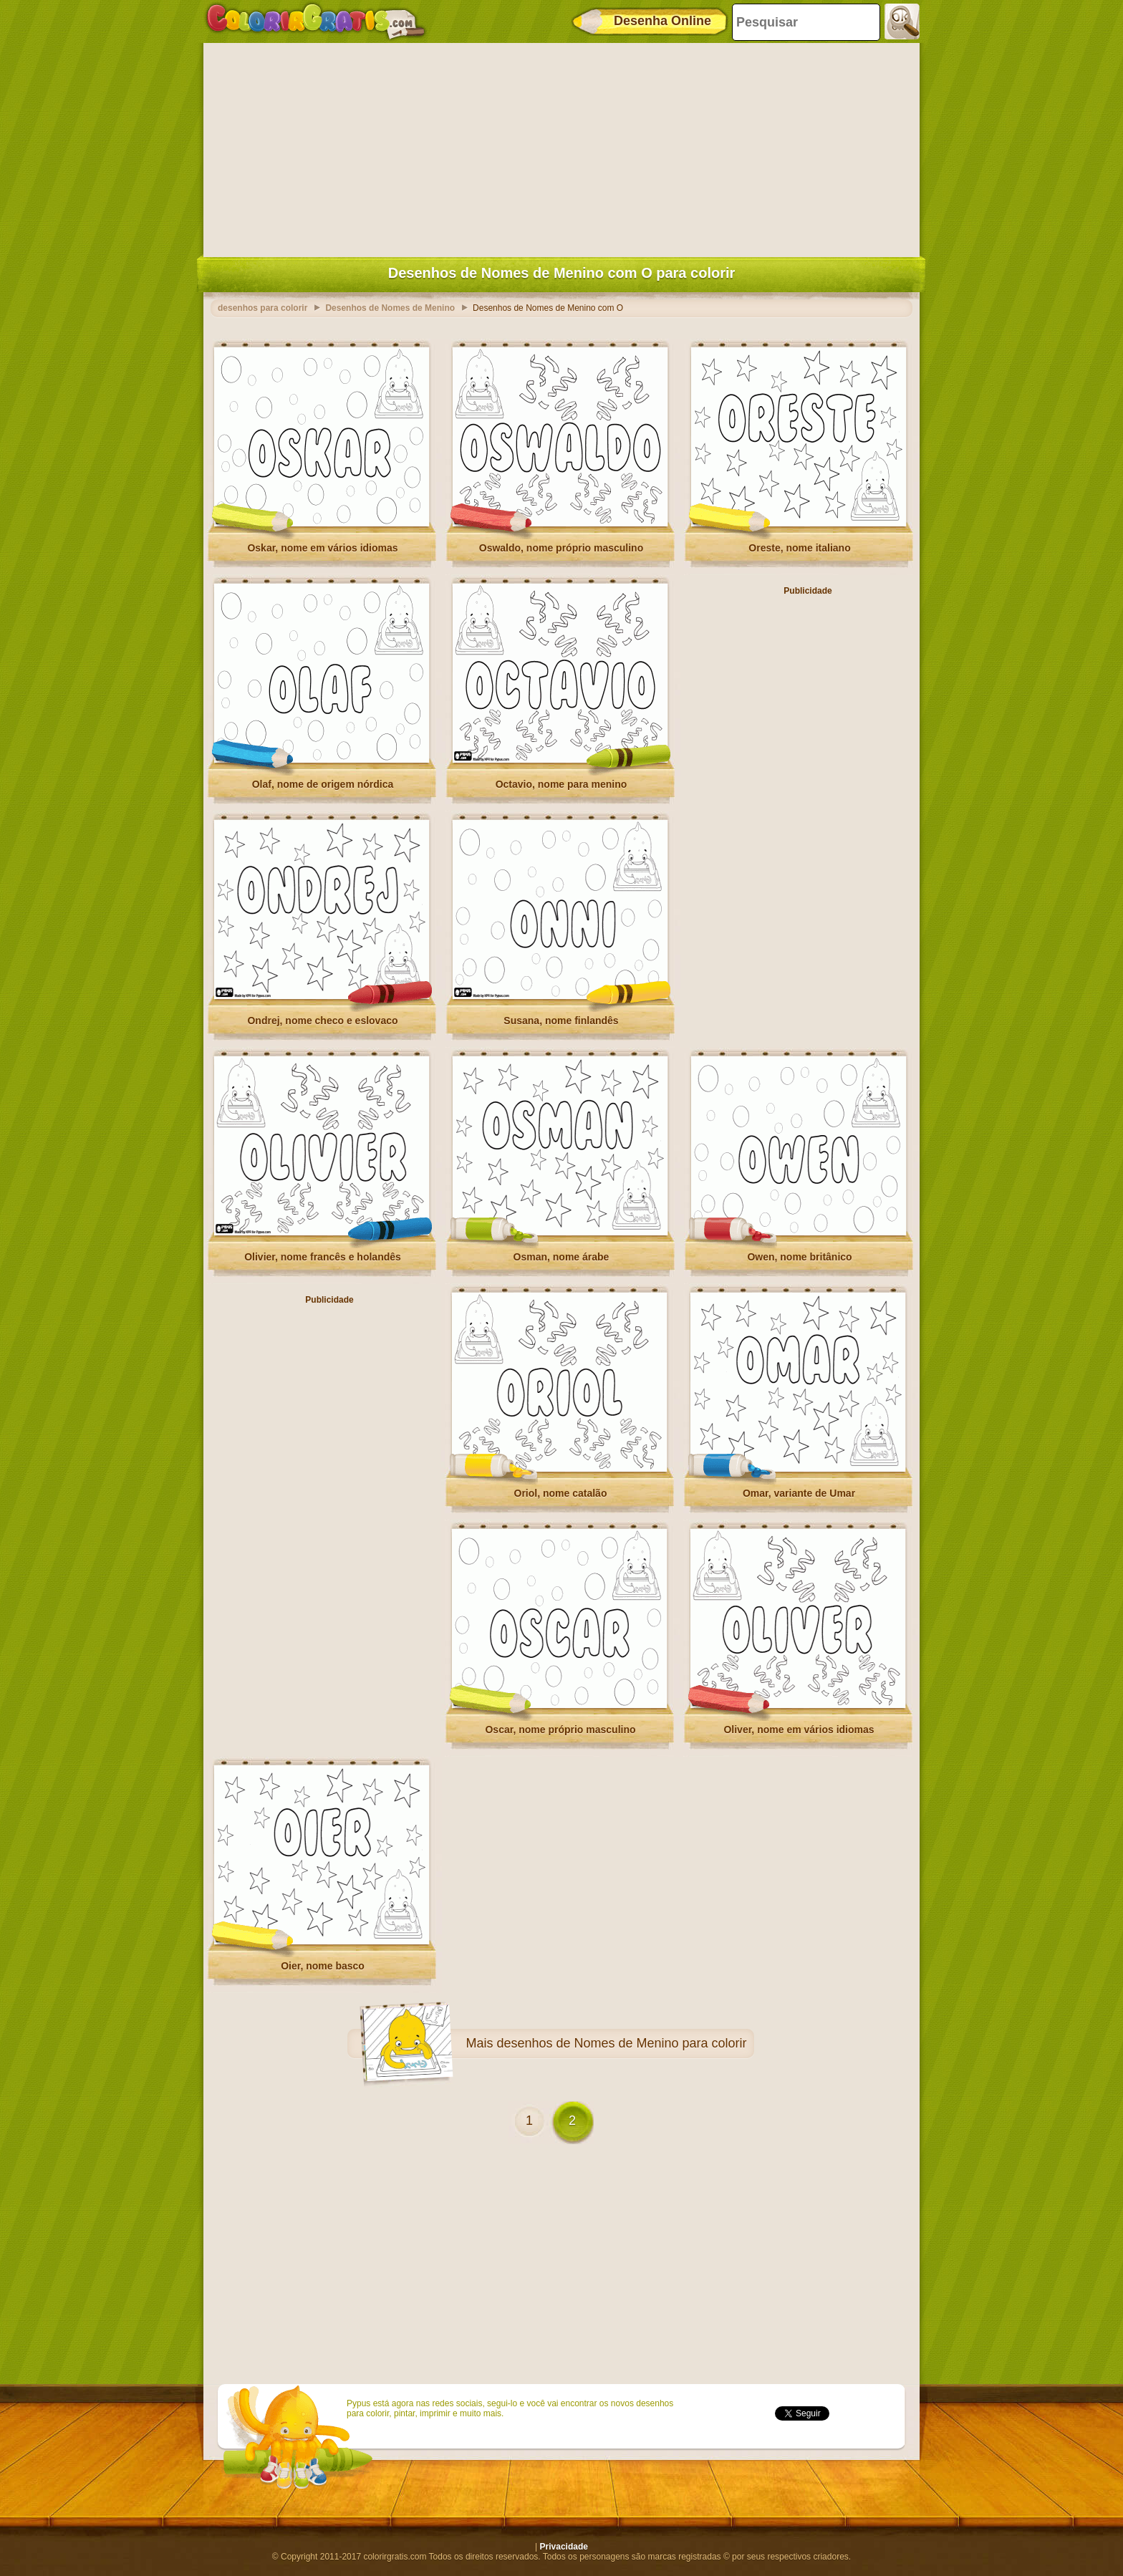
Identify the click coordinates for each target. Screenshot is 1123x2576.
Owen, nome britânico (799, 1257)
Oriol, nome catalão (560, 1493)
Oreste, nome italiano (799, 548)
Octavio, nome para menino (561, 784)
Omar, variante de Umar (799, 1493)
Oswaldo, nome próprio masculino (561, 548)
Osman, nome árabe (561, 1257)
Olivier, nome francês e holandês (322, 1257)
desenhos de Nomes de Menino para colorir (621, 2043)
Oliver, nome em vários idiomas (798, 1729)
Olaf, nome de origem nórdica (323, 784)
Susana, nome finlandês (560, 1020)
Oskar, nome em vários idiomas (322, 548)
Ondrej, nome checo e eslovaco (322, 1020)
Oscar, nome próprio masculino (560, 1729)
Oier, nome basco (323, 1966)
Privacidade (564, 2547)
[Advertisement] (561, 147)
